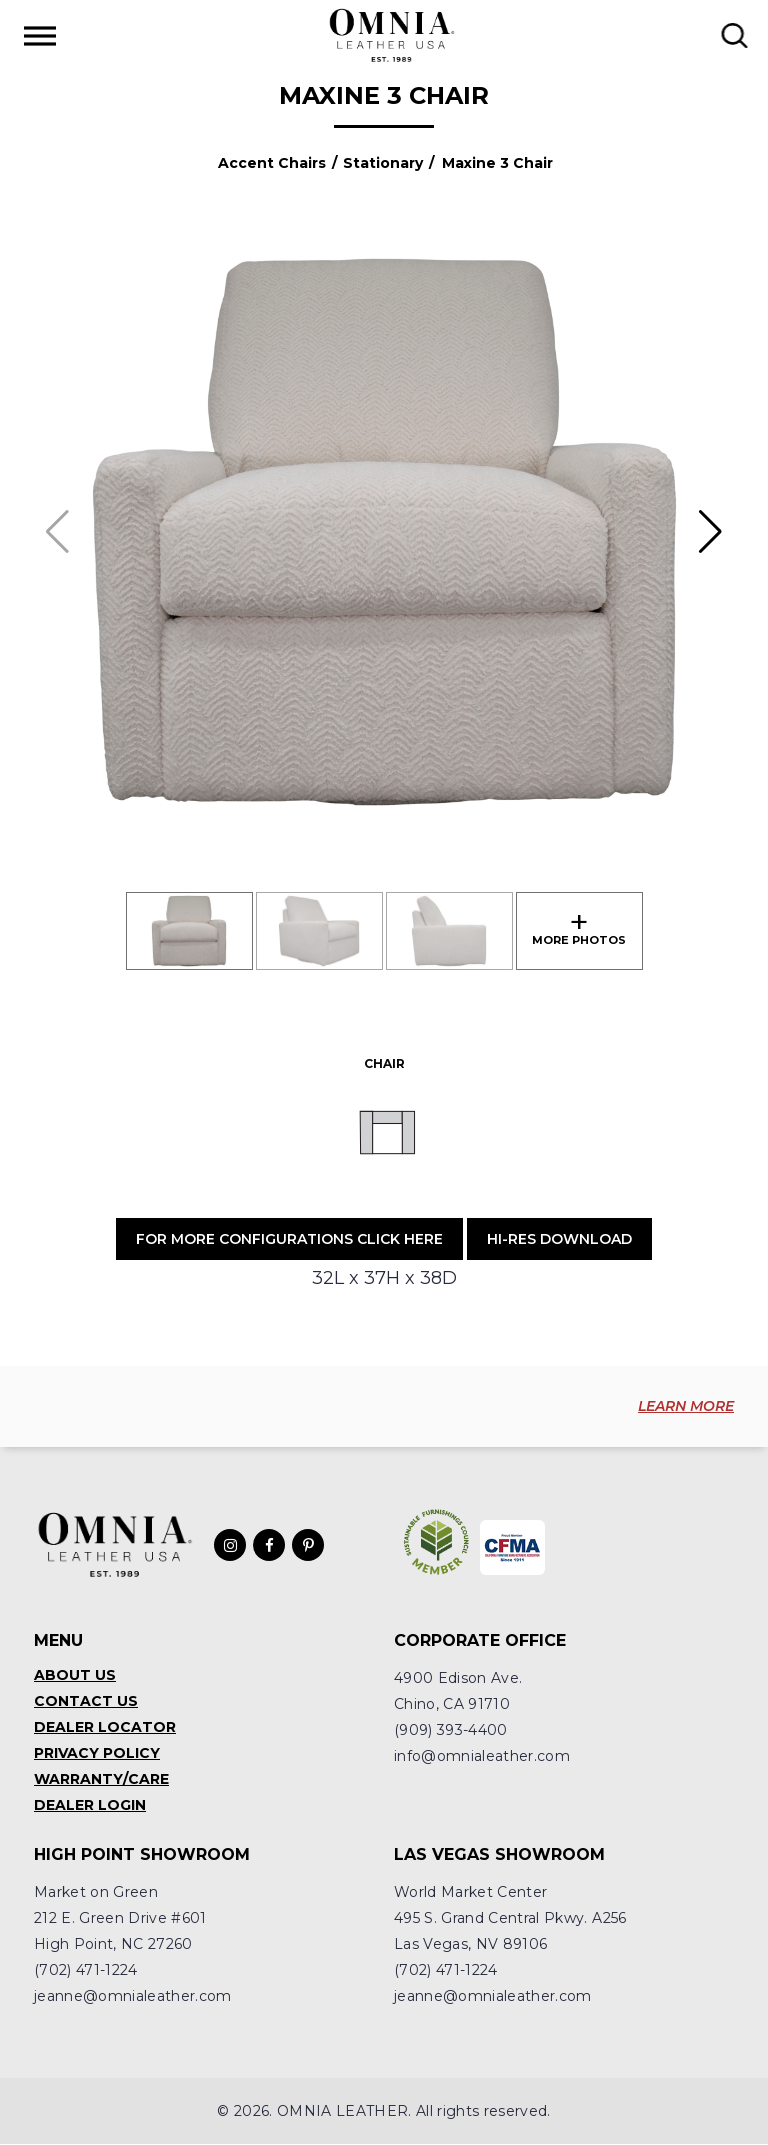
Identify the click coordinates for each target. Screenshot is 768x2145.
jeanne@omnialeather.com (133, 1997)
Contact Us (86, 1702)
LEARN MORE (686, 1406)
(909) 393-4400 (451, 1731)
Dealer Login (90, 1806)
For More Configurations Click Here (289, 1239)
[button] (710, 532)
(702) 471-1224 (86, 1971)
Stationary (383, 163)
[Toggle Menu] (40, 35)
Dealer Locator (105, 1728)
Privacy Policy (97, 1754)
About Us (75, 1676)
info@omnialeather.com (482, 1757)
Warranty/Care (101, 1780)
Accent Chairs (272, 163)
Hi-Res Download (559, 1239)
